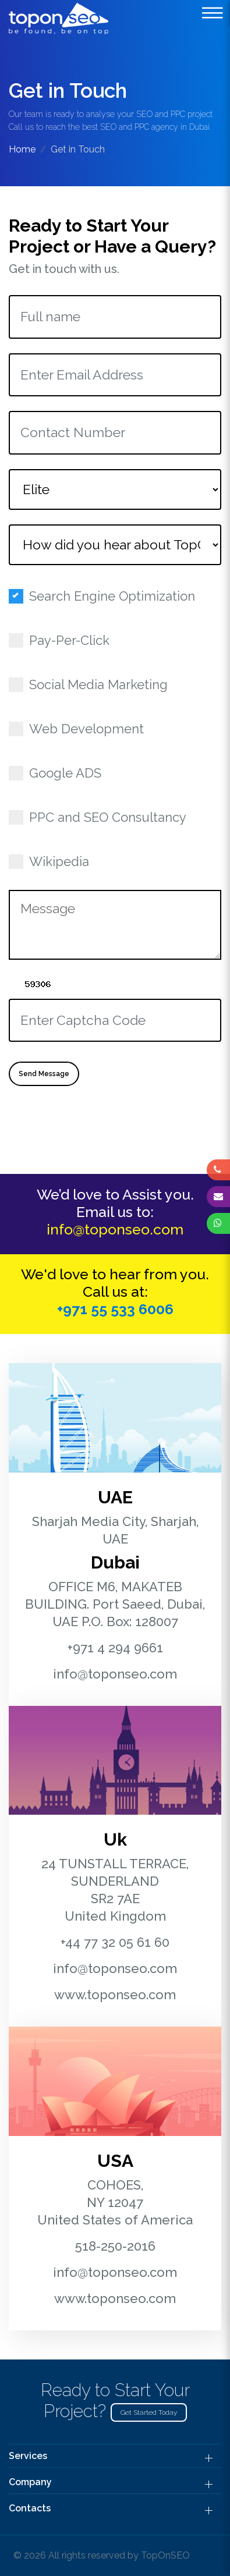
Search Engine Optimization (106, 596)
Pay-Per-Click (63, 640)
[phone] (217, 1169)
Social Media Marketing (92, 684)
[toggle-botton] (212, 13)
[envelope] (218, 1196)
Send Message (44, 1074)
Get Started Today (149, 2412)
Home (22, 149)
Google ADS (59, 773)
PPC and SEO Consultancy (101, 817)
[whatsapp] (218, 1223)
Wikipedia (53, 861)
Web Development (80, 729)
